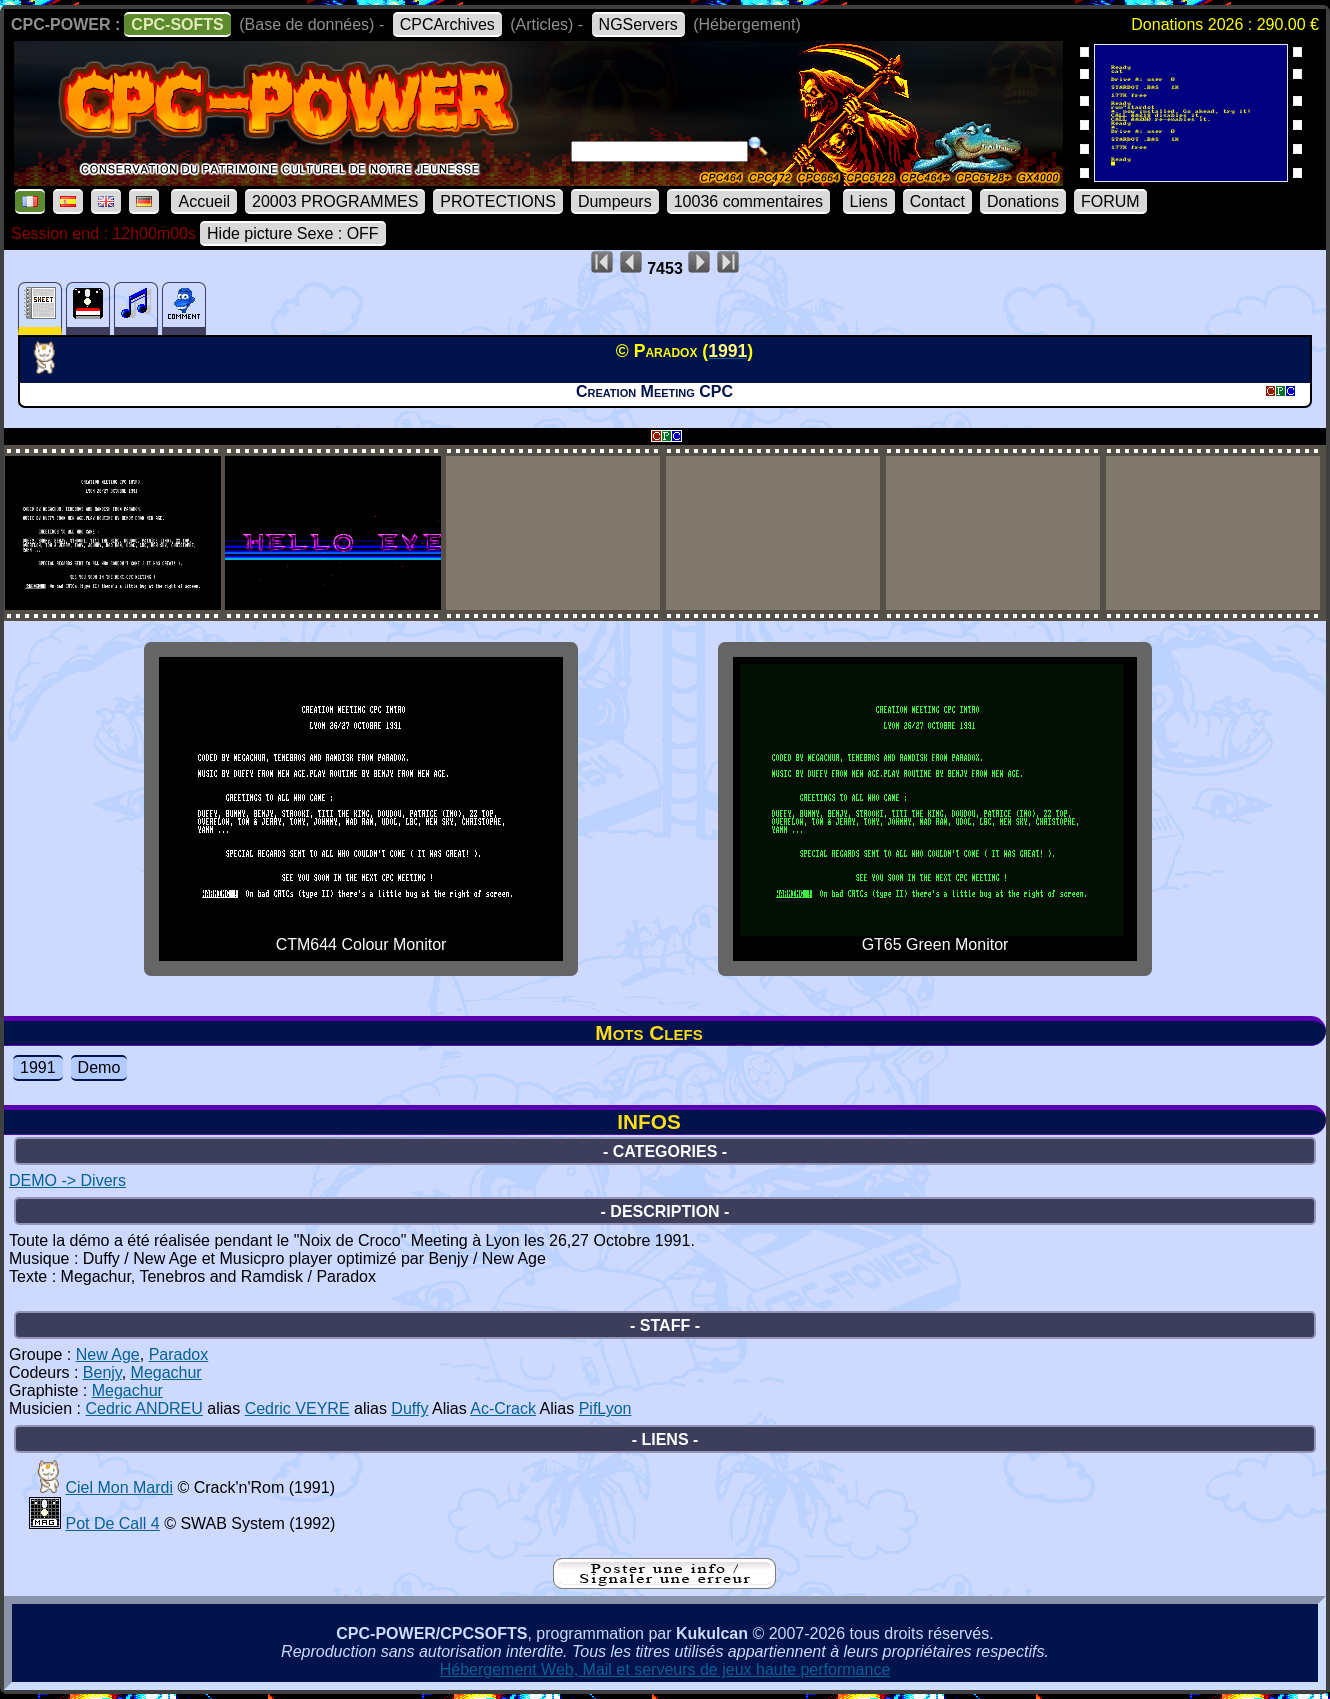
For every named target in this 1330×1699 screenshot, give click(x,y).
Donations (1023, 201)
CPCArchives (447, 24)
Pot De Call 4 (112, 1523)
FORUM (1110, 201)
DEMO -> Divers (67, 1180)
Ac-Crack (503, 1408)
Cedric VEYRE (297, 1408)
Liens (869, 201)
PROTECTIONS (498, 201)
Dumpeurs (615, 201)
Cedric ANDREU (143, 1408)
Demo (99, 1067)
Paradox (179, 1354)
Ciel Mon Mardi (119, 1487)
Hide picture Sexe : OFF (293, 233)
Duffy (409, 1408)
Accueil (204, 201)
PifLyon (605, 1408)
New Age (108, 1354)
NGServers (638, 24)
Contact (937, 201)
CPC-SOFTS (177, 24)
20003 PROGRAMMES (335, 201)
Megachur (166, 1372)
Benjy (102, 1372)
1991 (38, 1067)
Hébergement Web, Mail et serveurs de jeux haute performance (665, 1669)
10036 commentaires (748, 201)
